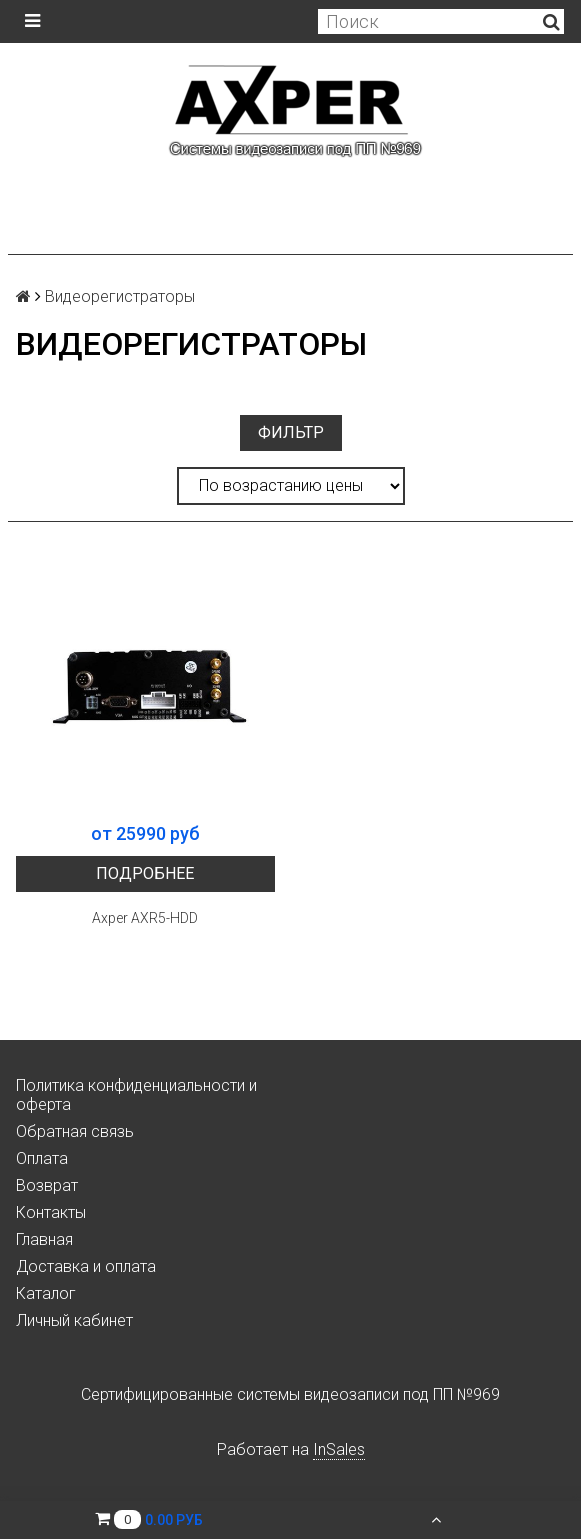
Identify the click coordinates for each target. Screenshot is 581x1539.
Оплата (42, 1158)
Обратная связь (75, 1131)
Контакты (51, 1212)
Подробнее (145, 873)
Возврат (47, 1185)
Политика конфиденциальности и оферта (136, 1095)
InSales (339, 1449)
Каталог (46, 1293)
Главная (44, 1239)
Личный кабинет (74, 1320)
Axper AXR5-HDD (145, 918)
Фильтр (291, 432)
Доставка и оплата (86, 1266)
